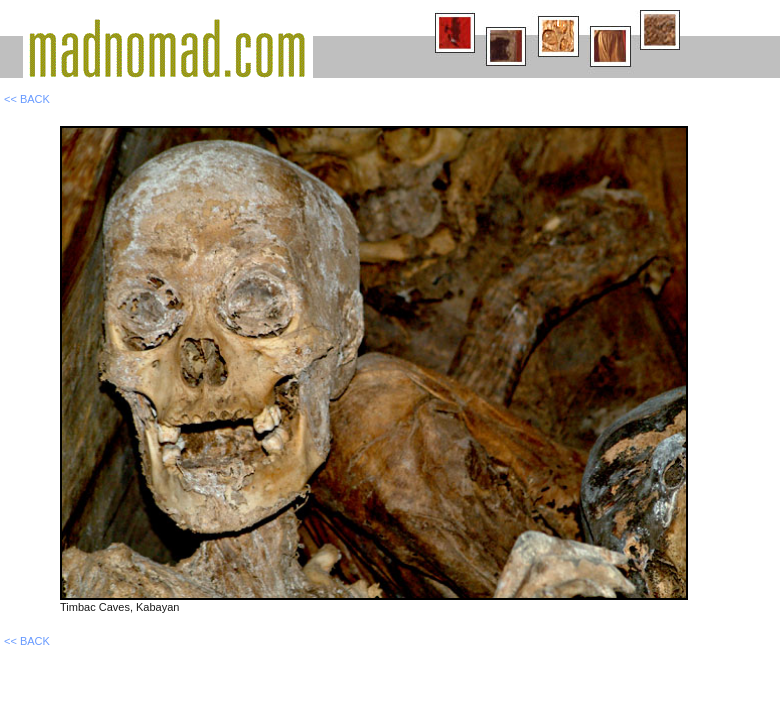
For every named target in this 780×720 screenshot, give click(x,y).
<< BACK (27, 99)
